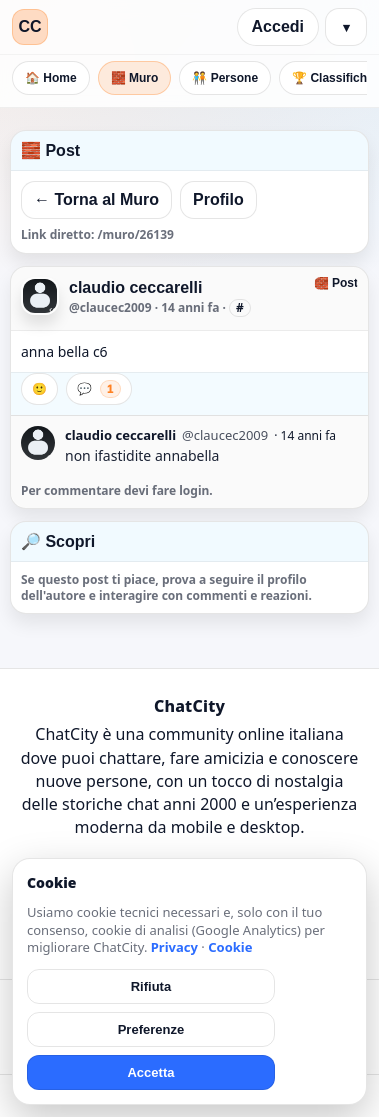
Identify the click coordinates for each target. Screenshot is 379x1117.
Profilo (218, 199)
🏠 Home (51, 78)
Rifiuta (151, 986)
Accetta (150, 1072)
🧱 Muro (135, 78)
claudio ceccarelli (135, 287)
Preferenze (151, 1029)
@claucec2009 (110, 307)
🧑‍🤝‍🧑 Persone (225, 78)
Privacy (174, 947)
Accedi (278, 26)
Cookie (230, 947)
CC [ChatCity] (29, 26)
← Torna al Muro (96, 199)
